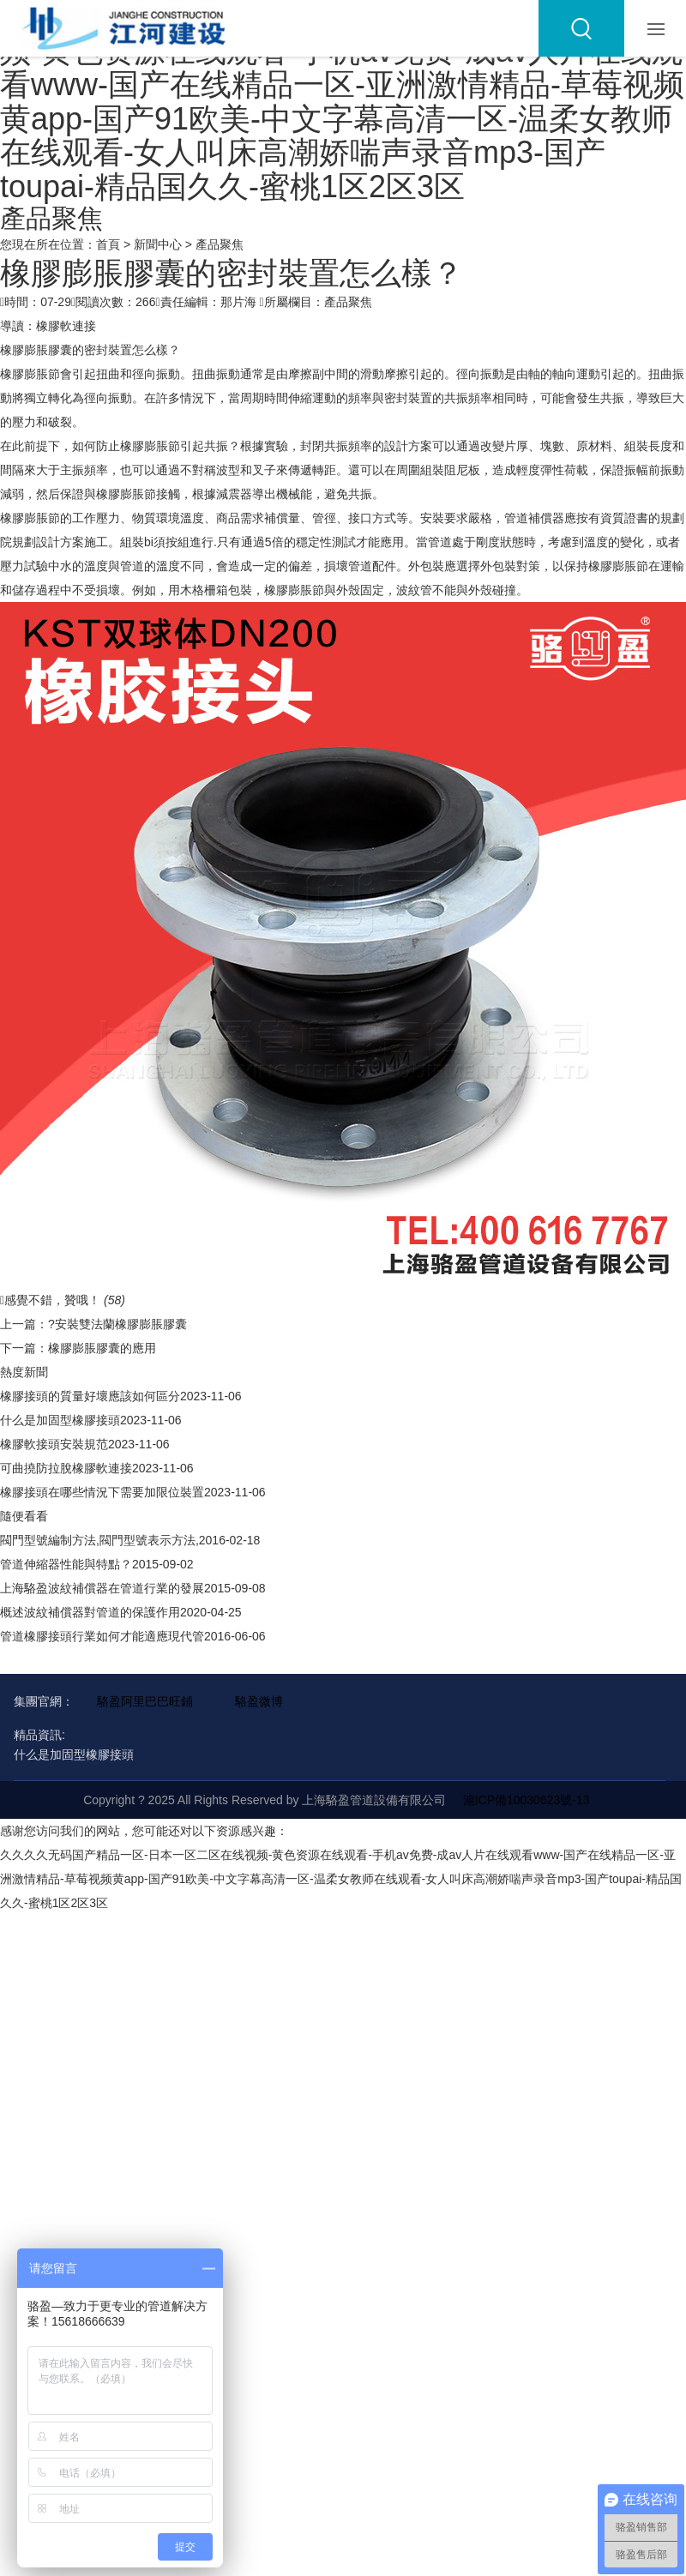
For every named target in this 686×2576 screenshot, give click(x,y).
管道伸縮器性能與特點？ (66, 1564)
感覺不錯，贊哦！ (62, 1300)
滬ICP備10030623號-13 (526, 1800)
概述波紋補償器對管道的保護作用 (90, 1612)
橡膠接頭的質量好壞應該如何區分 (90, 1396)
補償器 (546, 518)
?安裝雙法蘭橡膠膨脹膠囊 (117, 1324)
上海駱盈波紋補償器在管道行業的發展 (102, 1588)
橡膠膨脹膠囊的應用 (102, 1348)
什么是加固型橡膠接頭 (60, 1420)
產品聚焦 (220, 244)
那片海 (238, 302)
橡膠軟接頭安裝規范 (54, 1444)
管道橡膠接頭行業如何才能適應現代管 (102, 1636)
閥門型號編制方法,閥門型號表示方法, (99, 1540)
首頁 (108, 244)
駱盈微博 (259, 1701)
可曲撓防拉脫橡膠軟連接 (66, 1468)
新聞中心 (158, 244)
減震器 (234, 494)
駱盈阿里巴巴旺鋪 (145, 1701)
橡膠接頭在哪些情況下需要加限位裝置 (102, 1492)
